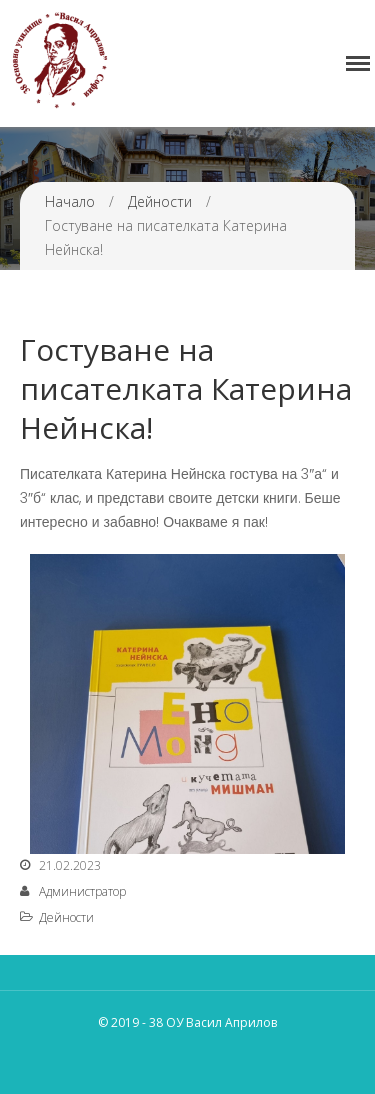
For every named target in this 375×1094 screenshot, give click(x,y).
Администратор (82, 891)
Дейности (160, 201)
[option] (187, 704)
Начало (70, 201)
